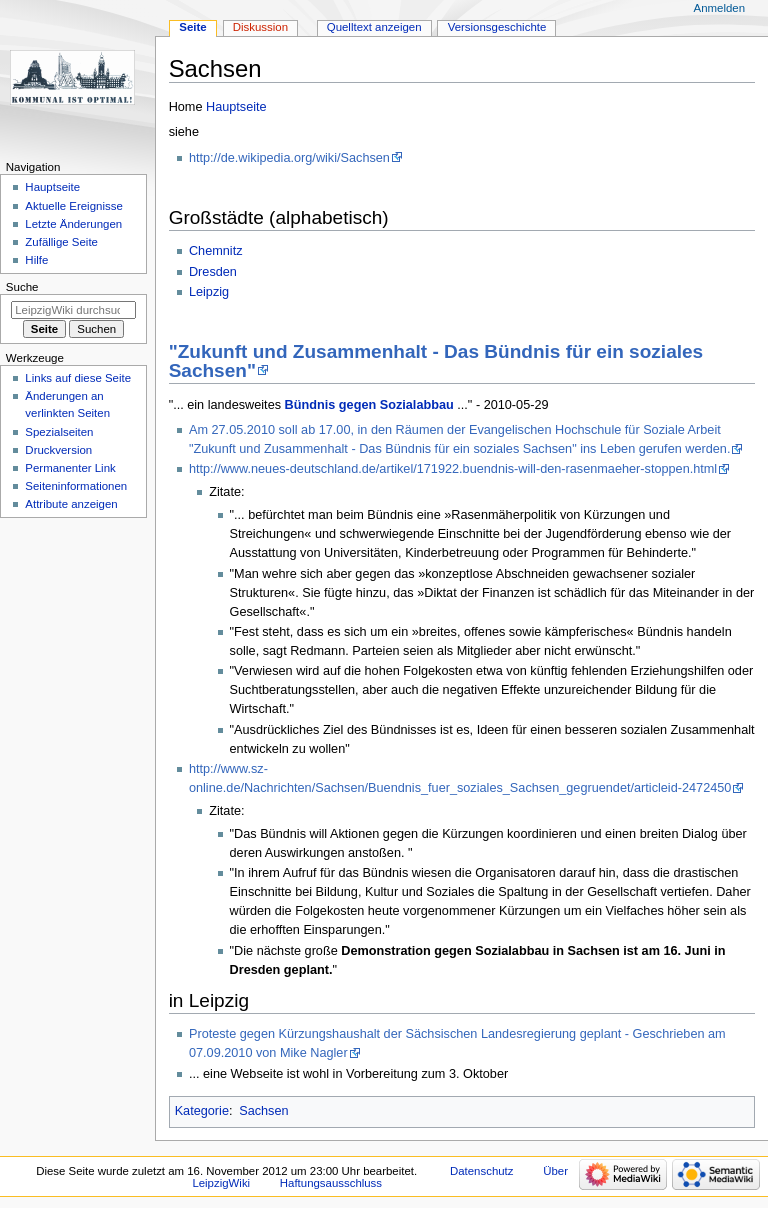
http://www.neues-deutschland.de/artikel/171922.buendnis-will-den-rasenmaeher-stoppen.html (453, 469)
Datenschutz (482, 1171)
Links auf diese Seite (78, 378)
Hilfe (36, 260)
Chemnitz (216, 251)
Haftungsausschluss (331, 1183)
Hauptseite (236, 107)
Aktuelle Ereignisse (73, 206)
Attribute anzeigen (71, 504)
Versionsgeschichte (497, 27)
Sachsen (263, 1111)
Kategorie (202, 1111)
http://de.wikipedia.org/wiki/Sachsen (289, 158)
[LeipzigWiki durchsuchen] (73, 310)
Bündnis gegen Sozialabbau (369, 405)
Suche (22, 287)
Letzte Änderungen (73, 224)
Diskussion (260, 27)
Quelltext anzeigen (374, 27)
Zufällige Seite (61, 242)
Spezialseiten (59, 432)
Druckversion (58, 450)
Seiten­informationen (76, 486)
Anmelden (720, 8)
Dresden (213, 272)
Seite (192, 27)
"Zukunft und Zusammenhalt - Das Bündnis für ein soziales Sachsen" (436, 361)
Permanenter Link (70, 468)
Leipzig (209, 292)
